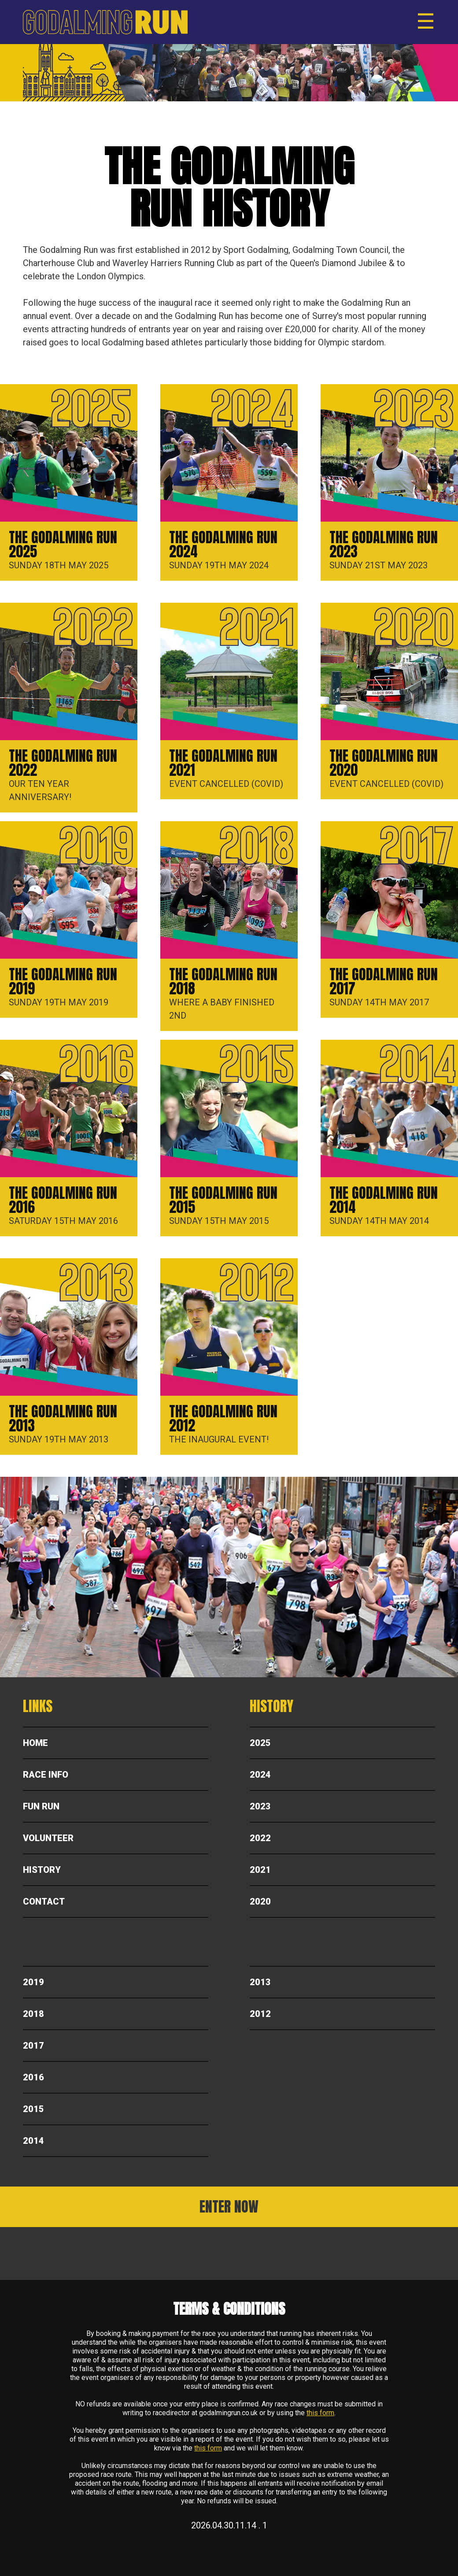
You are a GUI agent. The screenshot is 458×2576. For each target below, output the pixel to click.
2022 (260, 1838)
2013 (260, 1982)
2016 (33, 2077)
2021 (260, 1869)
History (42, 1869)
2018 (33, 2014)
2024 (260, 1774)
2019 (33, 1982)
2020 (260, 1901)
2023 (260, 1806)
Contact (44, 1901)
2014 (33, 2140)
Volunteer (48, 1838)
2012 (260, 2014)
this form (320, 2413)
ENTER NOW (229, 2206)
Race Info (45, 1774)
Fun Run (41, 1806)
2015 (33, 2109)
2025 (260, 1743)
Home (35, 1743)
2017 (33, 2045)
